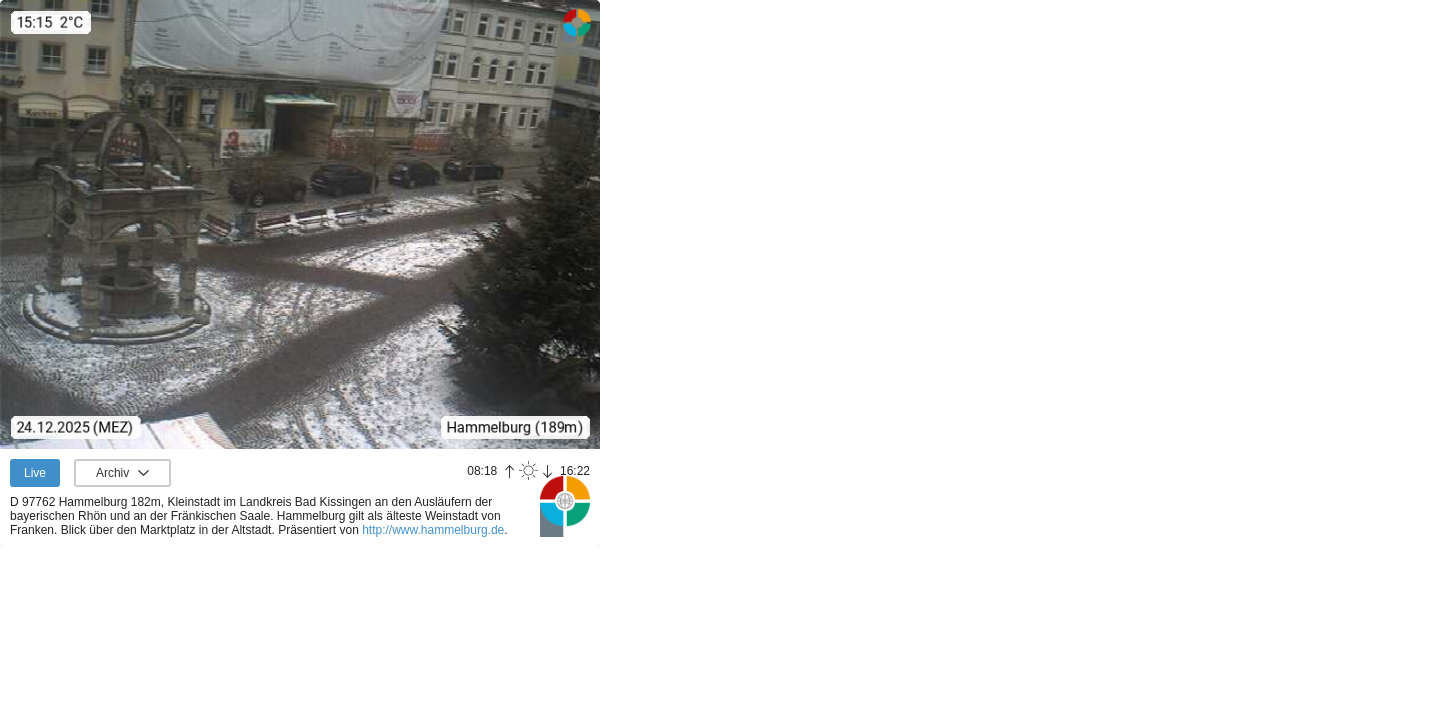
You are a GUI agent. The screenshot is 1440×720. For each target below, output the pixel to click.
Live (35, 473)
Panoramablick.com (565, 506)
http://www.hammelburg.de (433, 530)
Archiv (112, 473)
